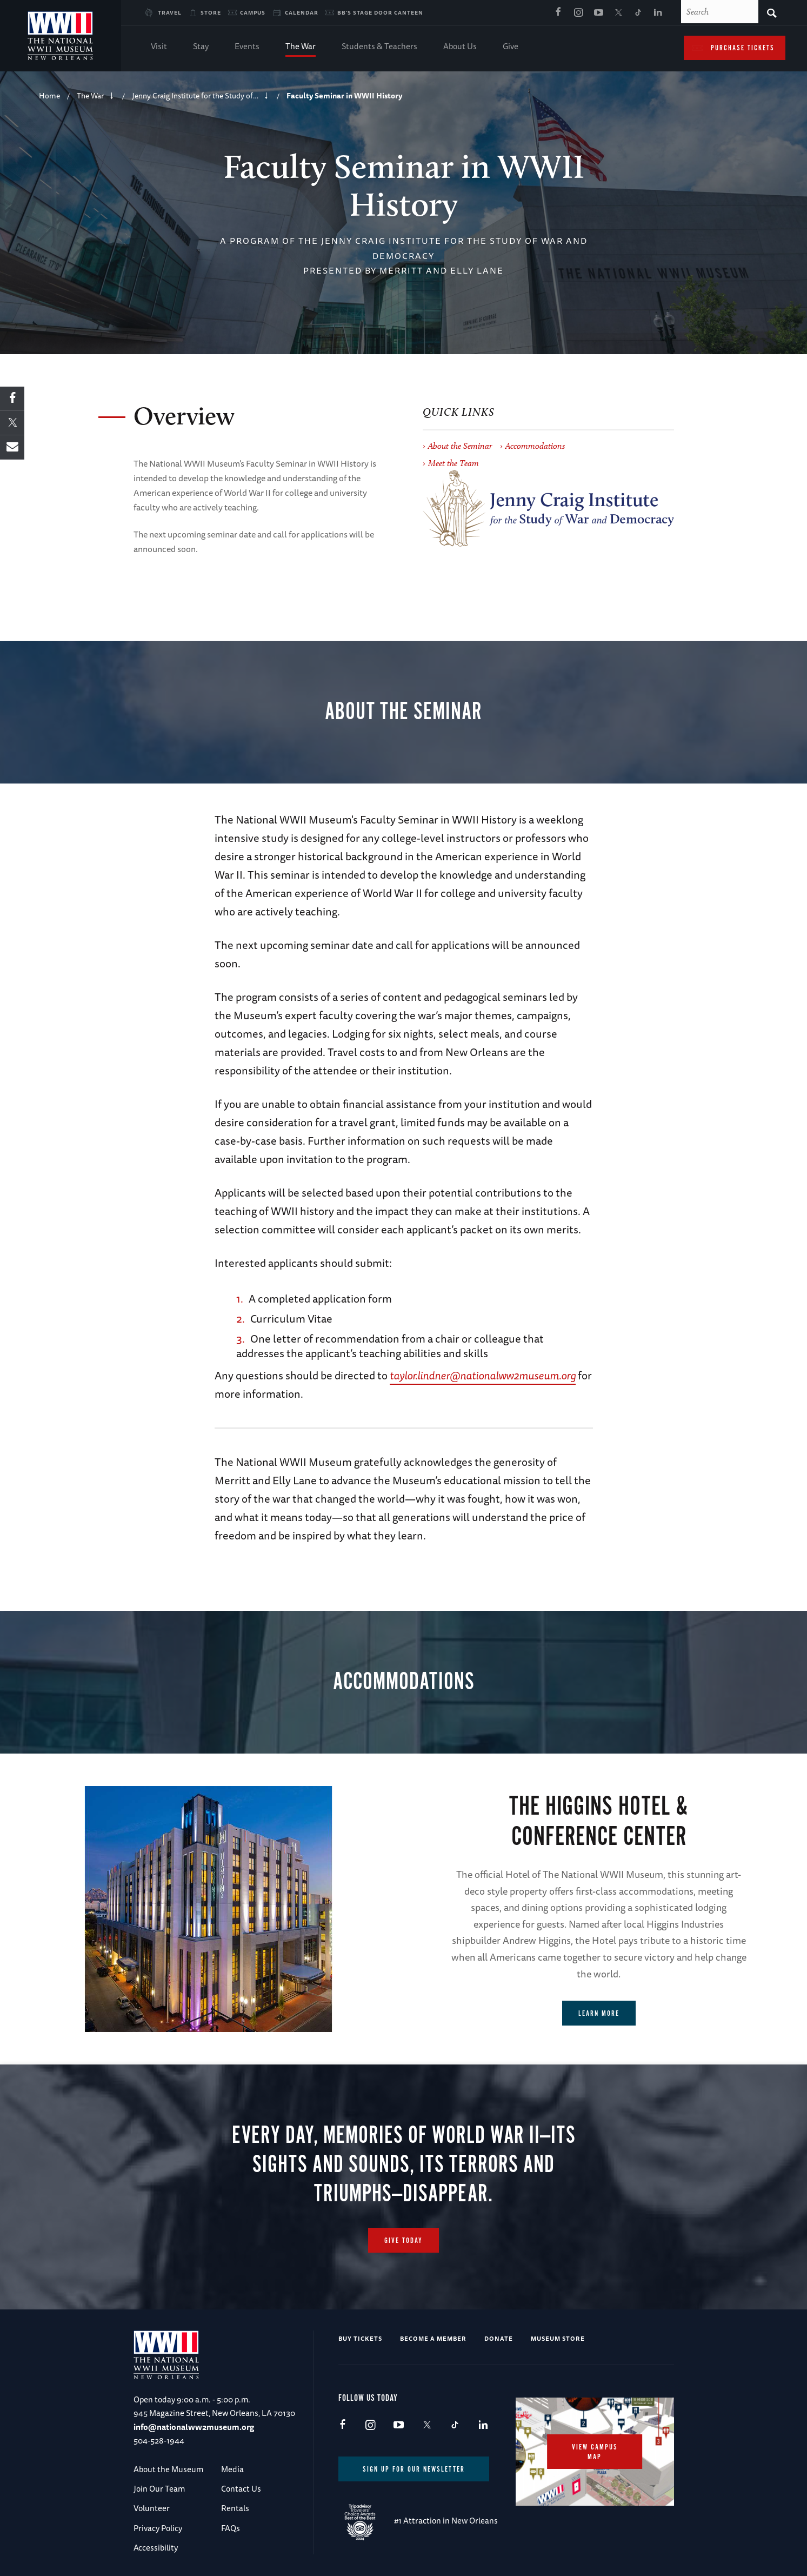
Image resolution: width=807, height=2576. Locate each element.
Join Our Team (159, 2488)
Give (510, 47)
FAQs (230, 2528)
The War (300, 47)
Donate (498, 2338)
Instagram (578, 13)
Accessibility (156, 2547)
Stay (201, 47)
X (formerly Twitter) (618, 13)
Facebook (558, 13)
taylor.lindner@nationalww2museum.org (483, 1375)
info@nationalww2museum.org (194, 2427)
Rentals (235, 2508)
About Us (460, 47)
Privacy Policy (158, 2528)
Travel (170, 12)
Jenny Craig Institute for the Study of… (195, 96)
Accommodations (535, 446)
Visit (159, 47)
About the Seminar (460, 446)
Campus (252, 12)
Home (49, 96)
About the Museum (168, 2469)
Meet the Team (453, 463)
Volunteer (152, 2508)
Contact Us (241, 2488)
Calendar (301, 12)
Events (247, 47)
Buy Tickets (360, 2338)
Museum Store (558, 2338)
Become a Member (433, 2338)
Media (232, 2469)
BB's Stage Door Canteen (380, 12)
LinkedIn (658, 13)
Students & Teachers (379, 47)
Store (211, 12)
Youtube (598, 13)
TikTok (638, 13)
